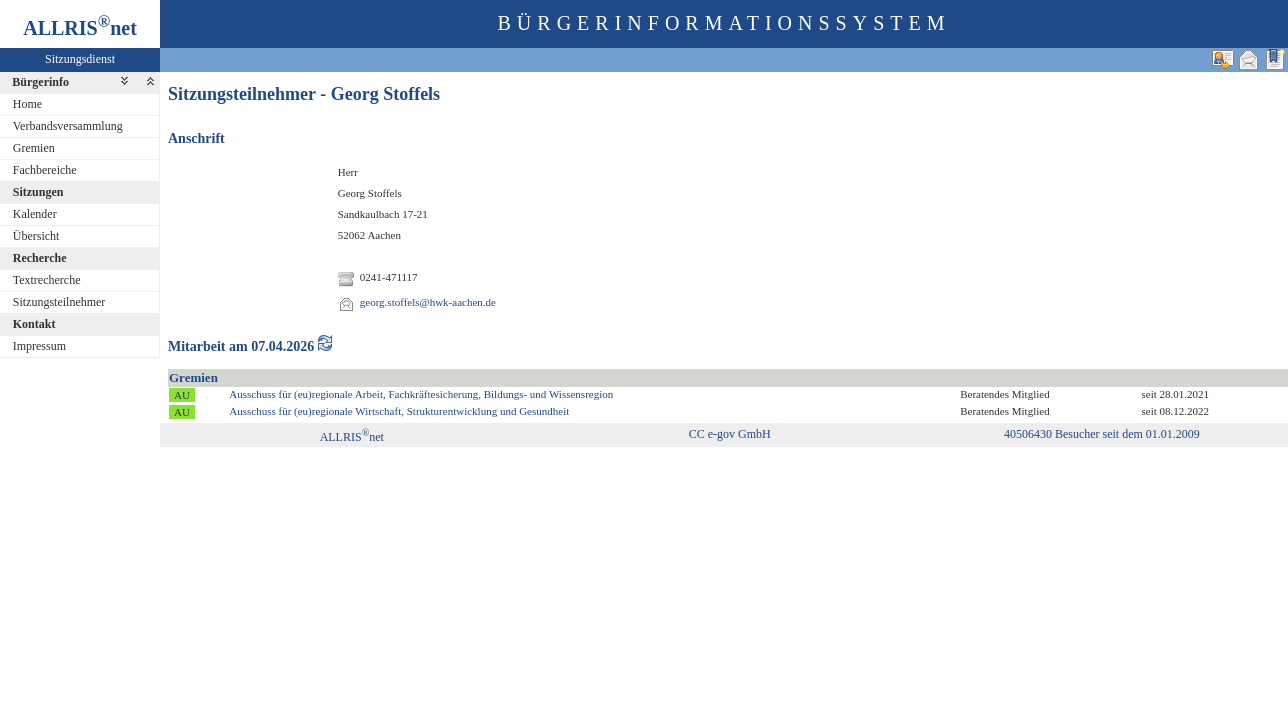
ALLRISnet (352, 437)
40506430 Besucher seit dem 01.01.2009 (1102, 434)
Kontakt (34, 324)
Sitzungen (38, 192)
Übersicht (36, 236)
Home (27, 104)
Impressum (39, 346)
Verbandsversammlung (68, 126)
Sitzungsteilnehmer (59, 302)
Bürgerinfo (40, 82)
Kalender (35, 214)
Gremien (34, 148)
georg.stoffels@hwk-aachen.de (428, 302)
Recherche (40, 258)
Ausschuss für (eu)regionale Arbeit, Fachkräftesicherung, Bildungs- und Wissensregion (421, 394)
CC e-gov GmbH (730, 434)
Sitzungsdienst (80, 59)
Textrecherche (47, 280)
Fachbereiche (45, 170)
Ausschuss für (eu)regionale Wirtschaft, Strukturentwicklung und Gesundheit (399, 411)
